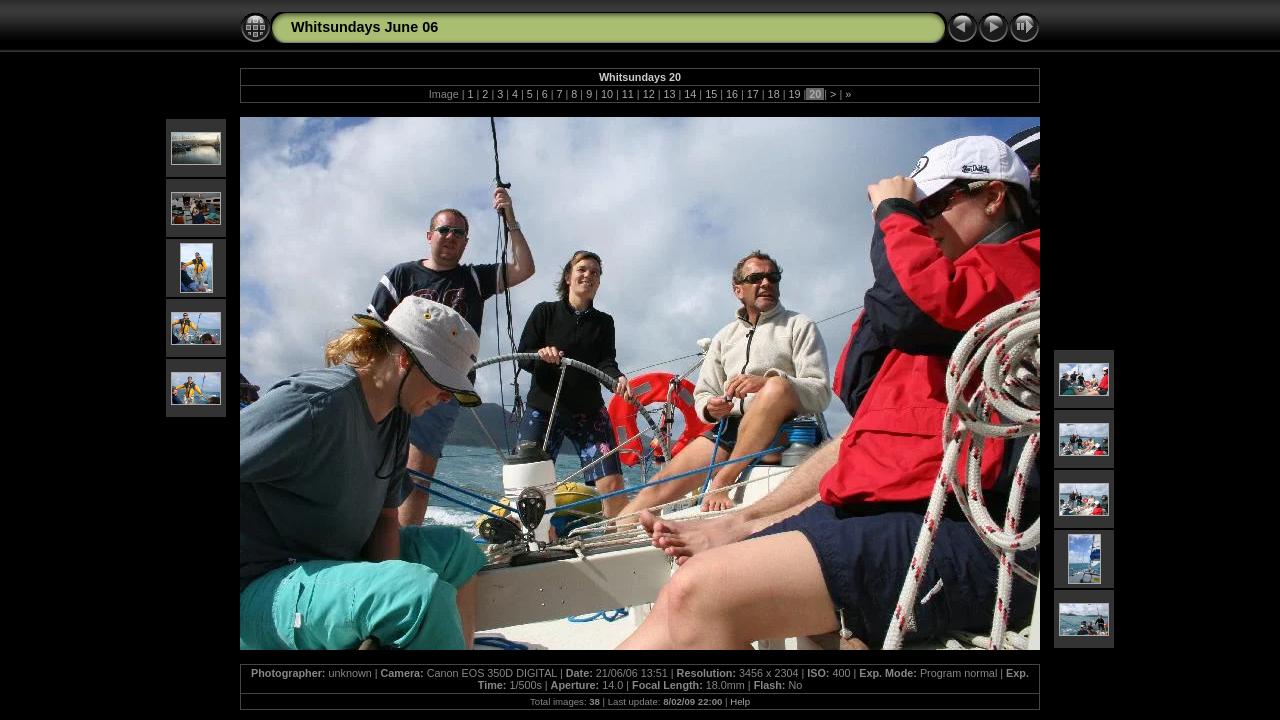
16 (732, 94)
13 (669, 94)
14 (690, 94)
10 (607, 94)
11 (628, 94)
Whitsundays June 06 (364, 27)
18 (774, 94)
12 (649, 94)
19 (794, 94)
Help (740, 701)
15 (711, 94)
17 (753, 94)
